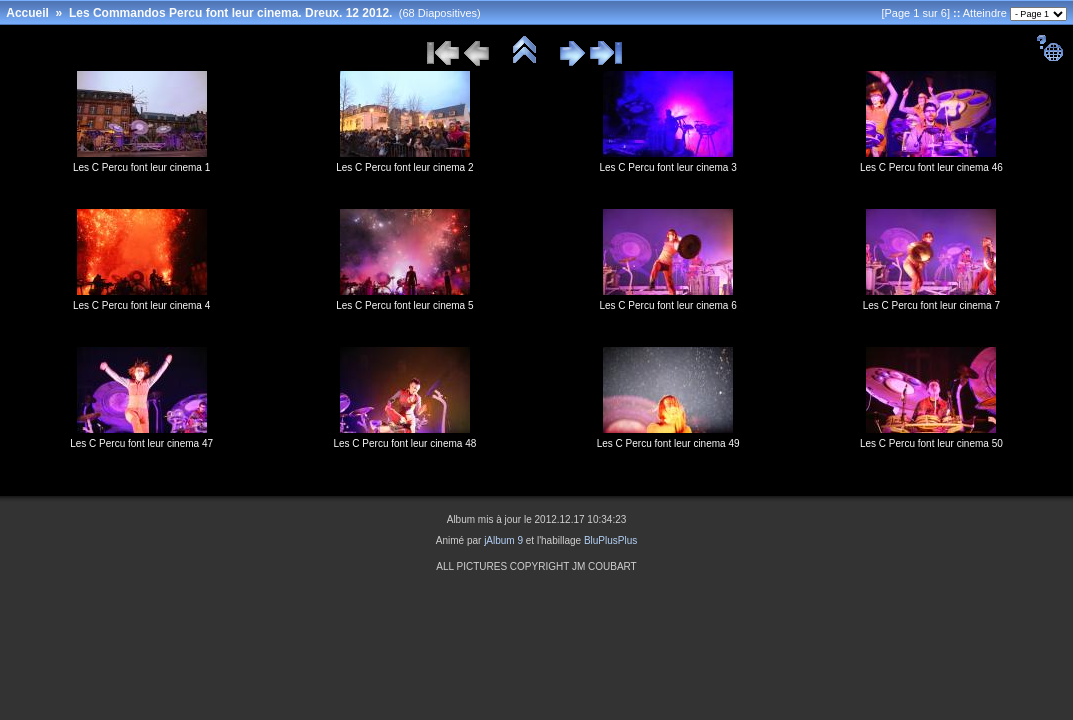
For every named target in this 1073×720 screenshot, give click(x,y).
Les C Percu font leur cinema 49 (668, 443)
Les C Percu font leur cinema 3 (667, 167)
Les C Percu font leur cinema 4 (141, 305)
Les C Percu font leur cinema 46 (931, 167)
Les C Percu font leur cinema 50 (931, 443)
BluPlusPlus (610, 540)
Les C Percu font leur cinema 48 (404, 443)
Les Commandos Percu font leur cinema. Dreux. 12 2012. (230, 13)
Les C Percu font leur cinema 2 (404, 167)
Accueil (27, 13)
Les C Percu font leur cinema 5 (404, 305)
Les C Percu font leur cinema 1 (141, 167)
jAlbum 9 (503, 540)
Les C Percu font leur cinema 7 (931, 305)
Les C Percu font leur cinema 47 (141, 443)
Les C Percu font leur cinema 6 (667, 305)
